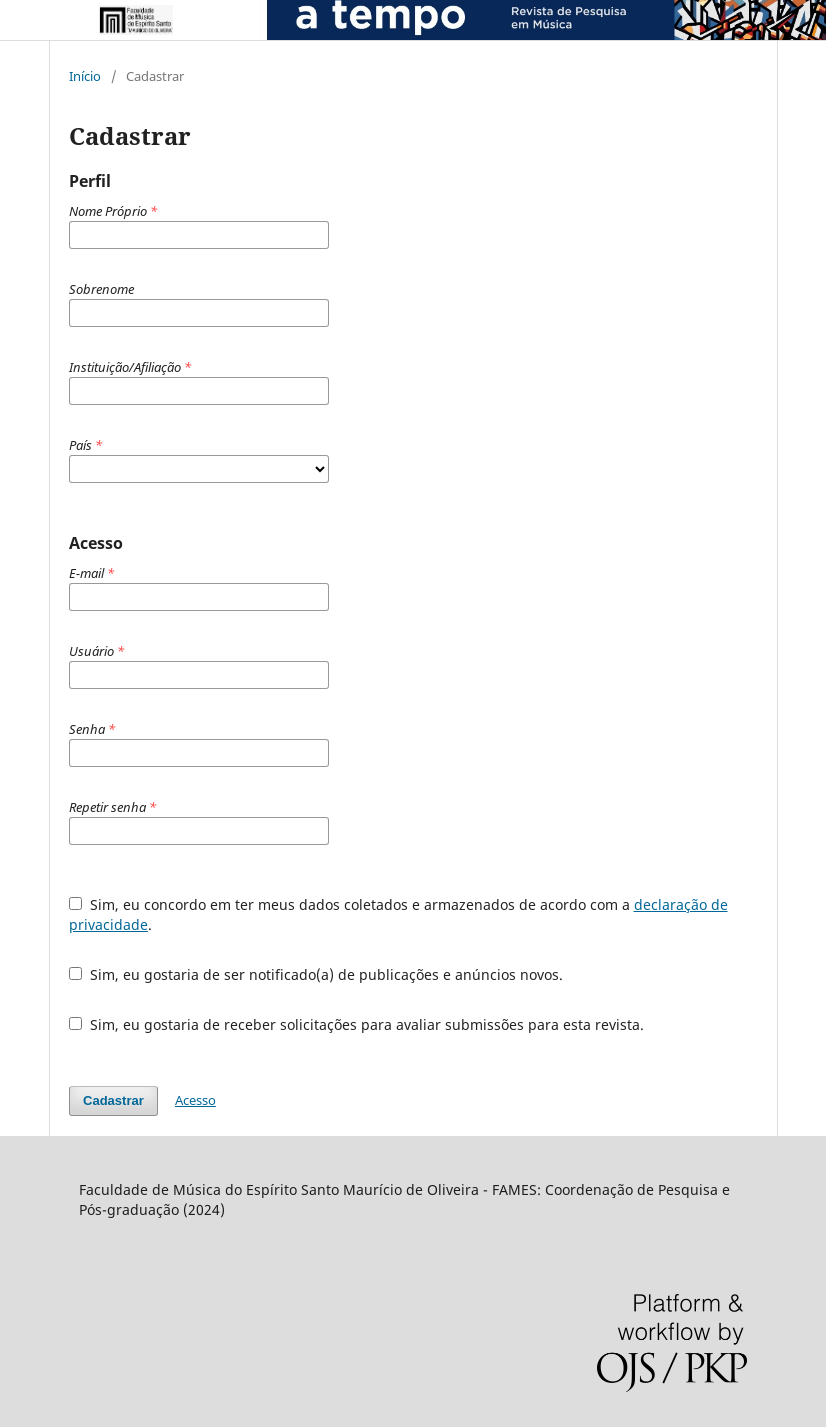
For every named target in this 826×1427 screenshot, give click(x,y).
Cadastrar (113, 1100)
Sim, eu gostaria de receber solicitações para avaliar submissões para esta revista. (356, 1024)
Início (85, 76)
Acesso (195, 1100)
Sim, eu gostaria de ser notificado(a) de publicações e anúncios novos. (316, 974)
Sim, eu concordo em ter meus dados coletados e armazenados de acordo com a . (398, 914)
